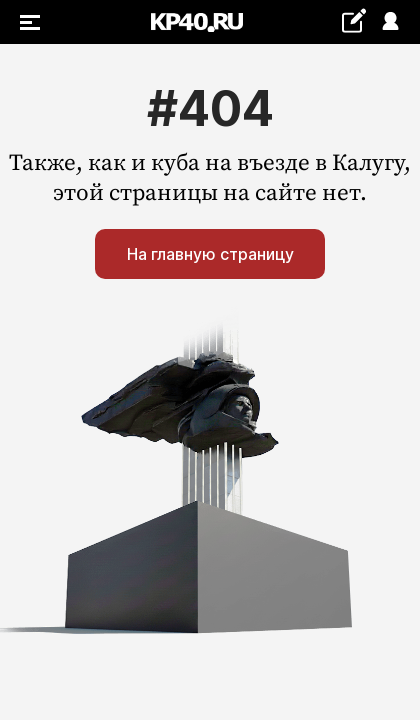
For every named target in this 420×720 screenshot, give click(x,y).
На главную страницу (210, 254)
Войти (389, 22)
